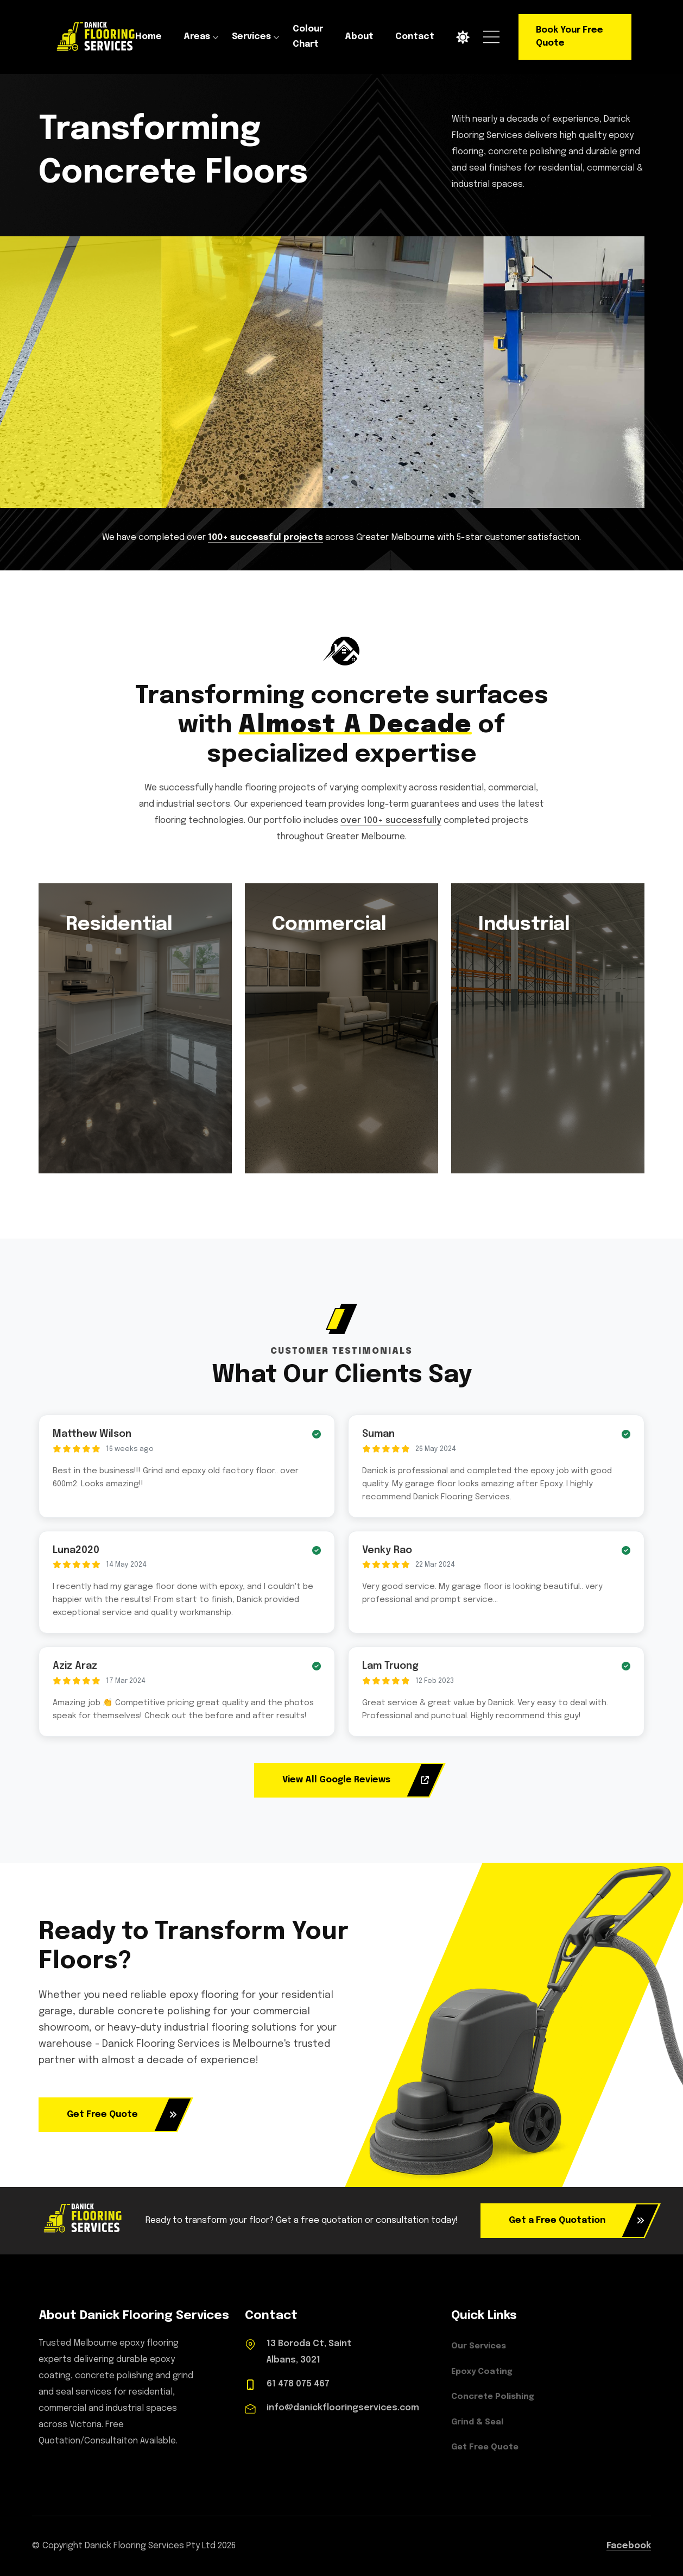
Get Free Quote (122, 2115)
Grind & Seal (477, 2422)
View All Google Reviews (355, 1780)
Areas (197, 36)
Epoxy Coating (482, 2371)
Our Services (478, 2346)
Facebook (628, 2545)
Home (148, 36)
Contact (414, 36)
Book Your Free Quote (569, 37)
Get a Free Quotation (576, 2220)
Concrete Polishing (492, 2396)
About (359, 36)
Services (251, 36)
